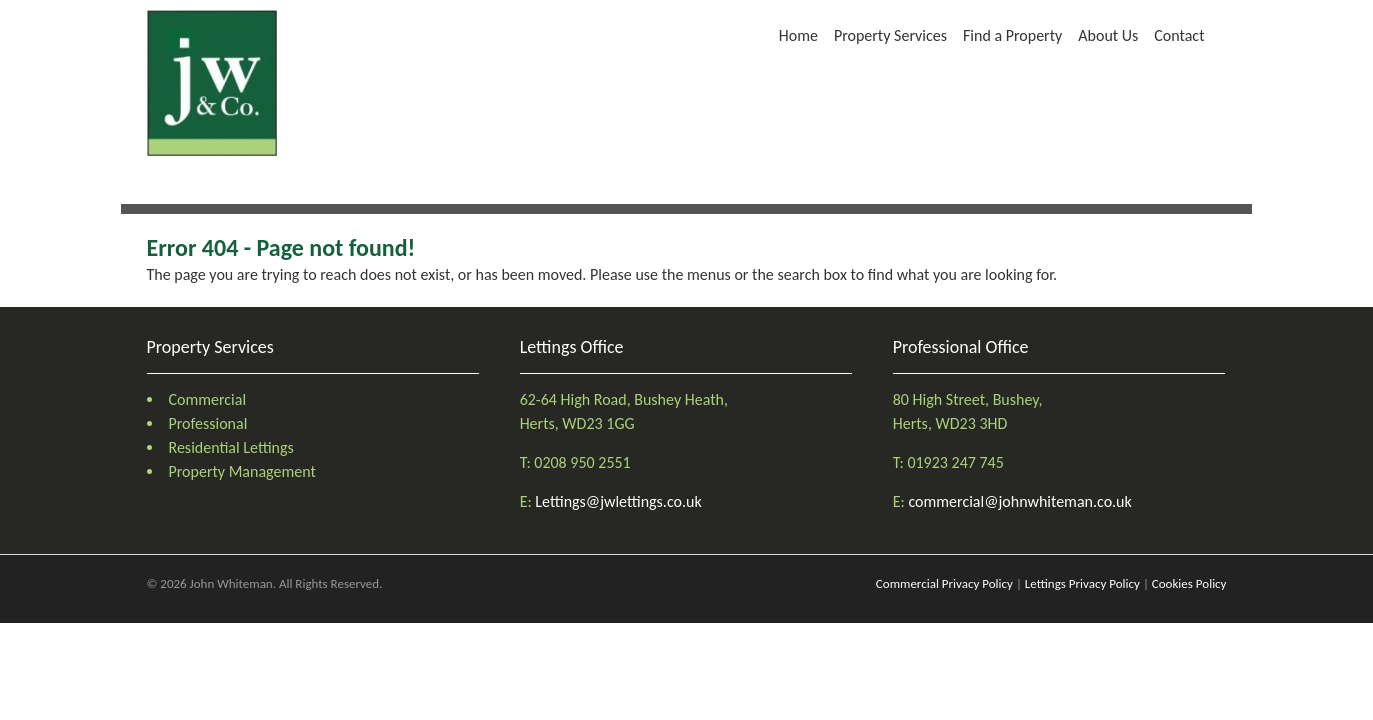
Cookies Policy (1189, 583)
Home (798, 35)
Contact (1179, 35)
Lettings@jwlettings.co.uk (618, 501)
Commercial (208, 399)
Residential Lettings (231, 447)
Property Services (890, 35)
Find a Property (1012, 35)
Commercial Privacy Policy (944, 583)
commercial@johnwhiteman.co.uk (1019, 501)
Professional (208, 423)
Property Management (242, 471)
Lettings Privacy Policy (1082, 583)
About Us (1108, 35)
